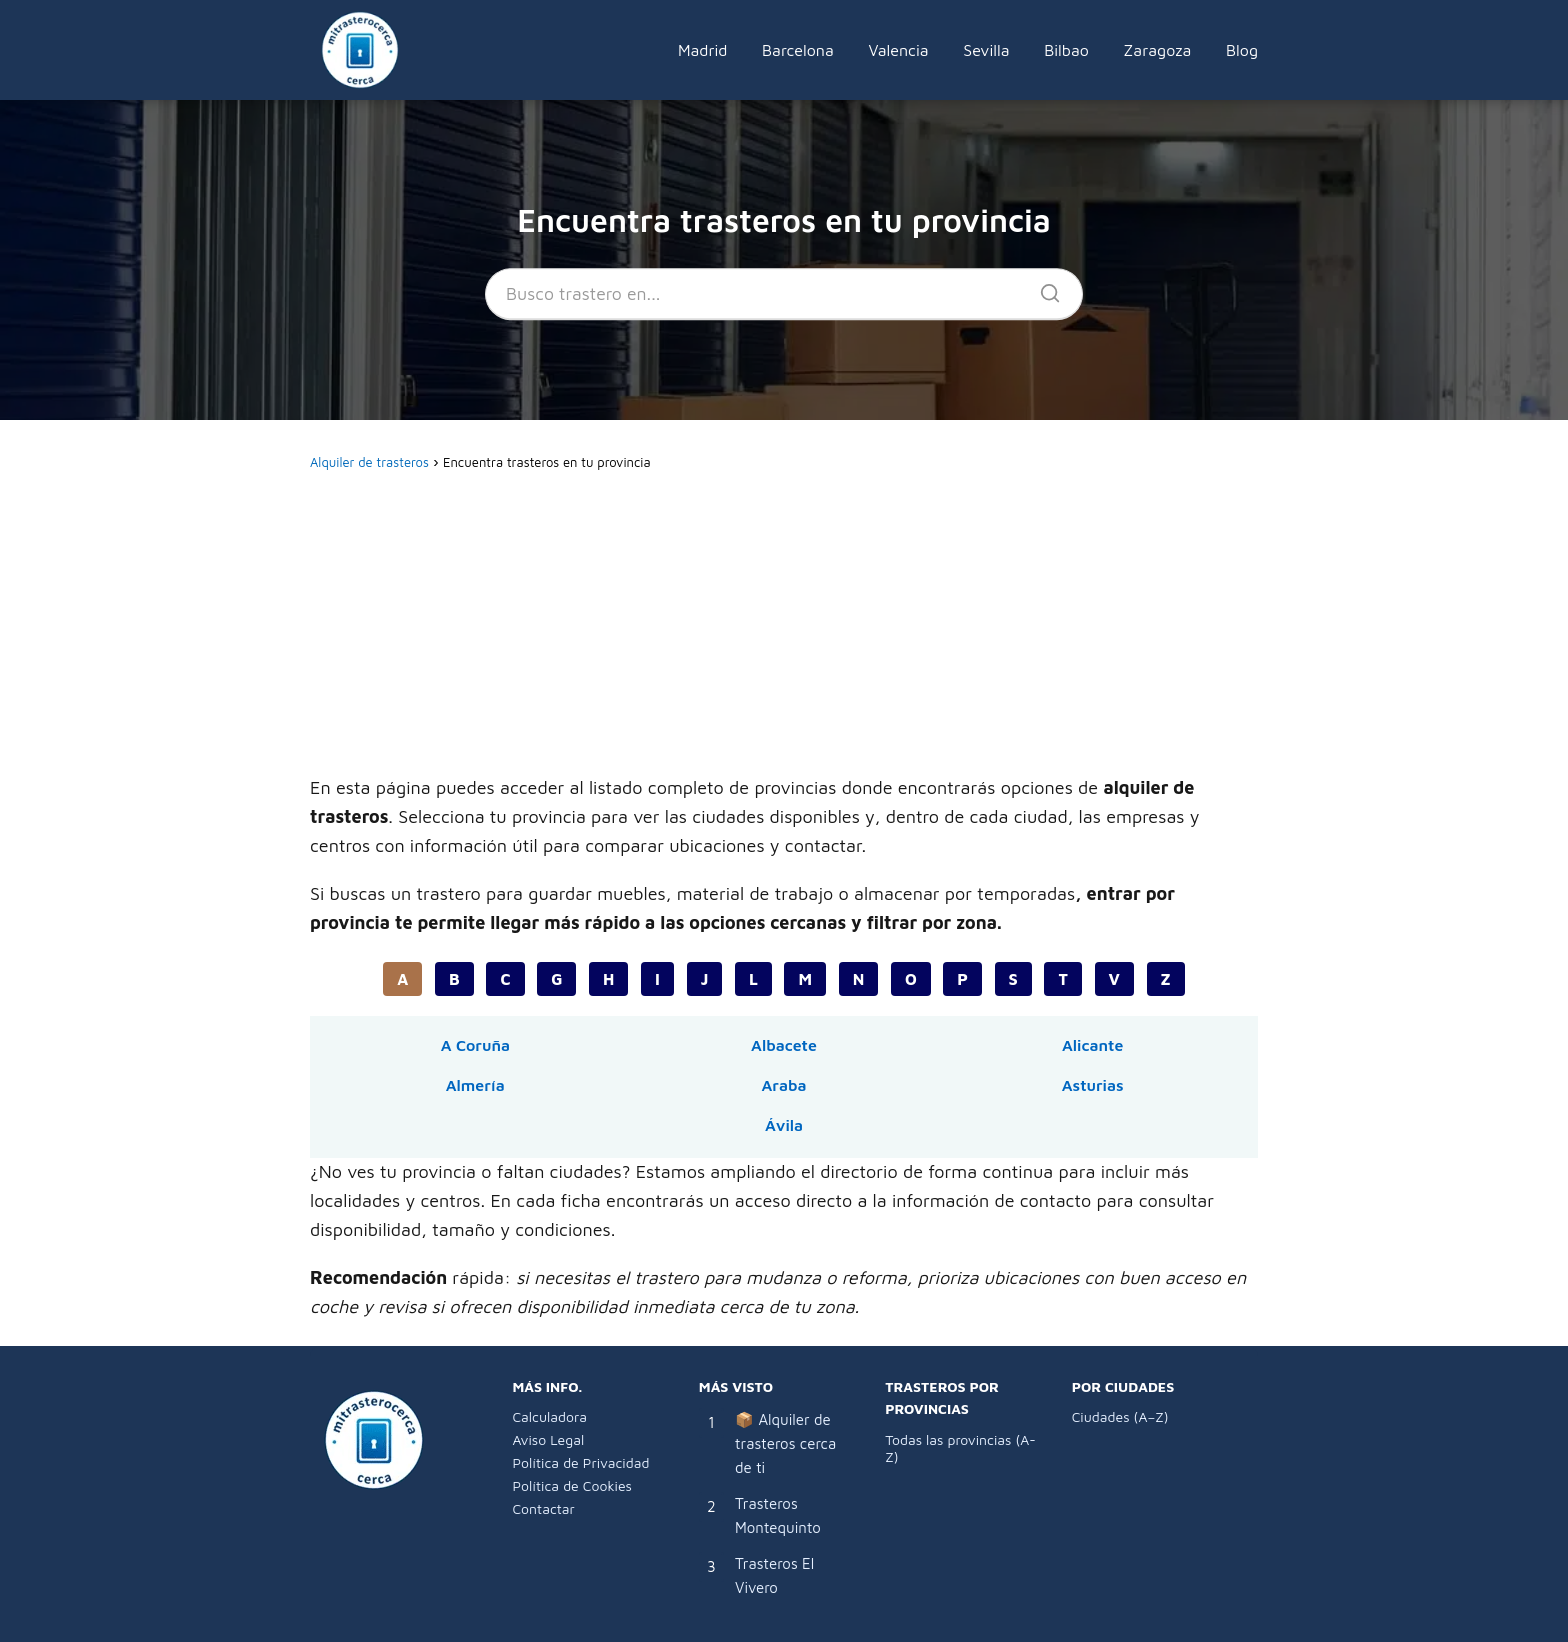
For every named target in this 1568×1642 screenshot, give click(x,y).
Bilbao (1066, 50)
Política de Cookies (572, 1485)
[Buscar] (1043, 288)
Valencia (898, 50)
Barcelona (798, 50)
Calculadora (549, 1416)
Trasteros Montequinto (778, 1515)
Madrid (703, 50)
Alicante (1092, 1045)
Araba (783, 1085)
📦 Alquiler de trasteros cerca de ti (785, 1443)
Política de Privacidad (580, 1462)
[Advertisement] (784, 626)
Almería (475, 1085)
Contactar (543, 1508)
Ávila (784, 1125)
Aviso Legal (548, 1439)
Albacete (784, 1045)
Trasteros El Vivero (774, 1575)
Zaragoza (1158, 50)
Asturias (1093, 1085)
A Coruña (475, 1045)
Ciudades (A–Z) (1120, 1416)
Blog (1242, 50)
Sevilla (986, 50)
